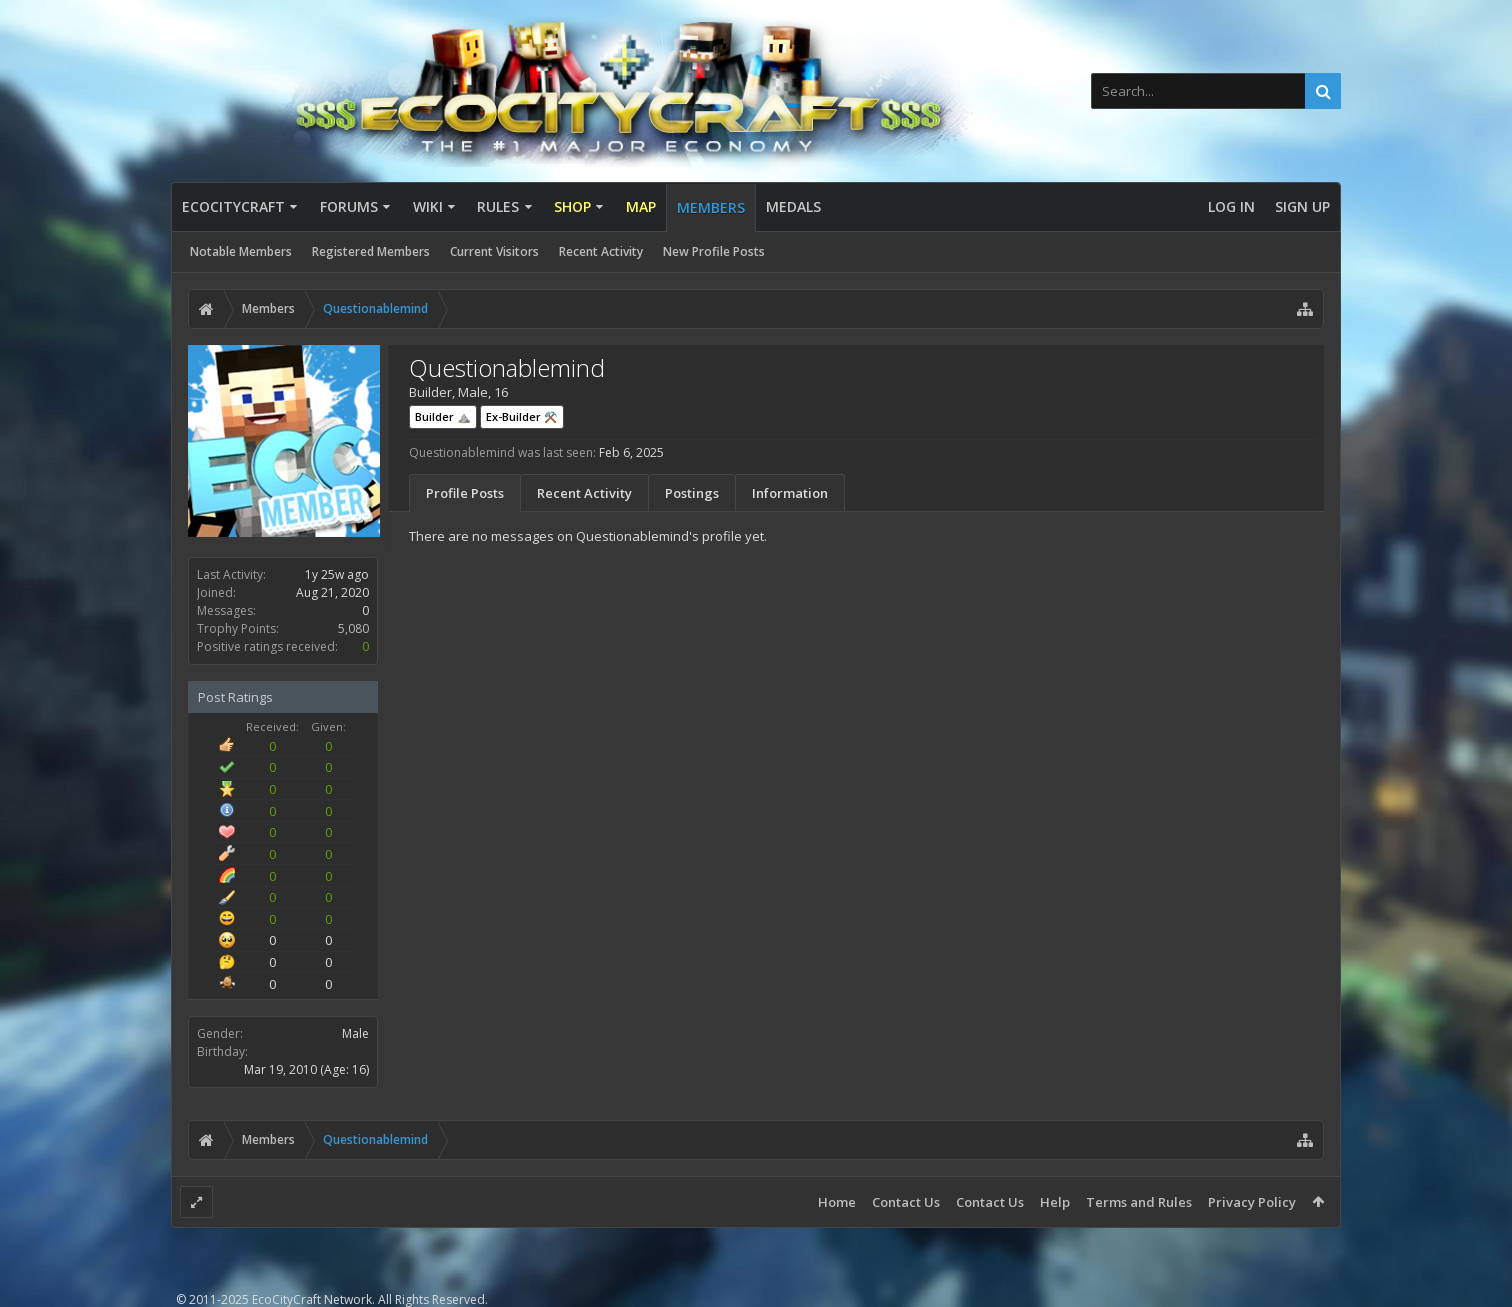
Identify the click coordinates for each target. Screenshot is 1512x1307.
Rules (498, 206)
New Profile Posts (714, 251)
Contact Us (906, 1202)
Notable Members (241, 251)
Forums (349, 206)
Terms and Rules (1139, 1202)
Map (641, 206)
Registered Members (371, 251)
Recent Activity (601, 251)
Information (790, 493)
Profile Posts (465, 493)
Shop (572, 206)
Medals (793, 206)
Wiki (428, 206)
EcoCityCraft (233, 206)
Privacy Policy (1252, 1202)
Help (1055, 1202)
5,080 (353, 628)
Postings (692, 493)
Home (837, 1202)
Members (711, 207)
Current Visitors (494, 251)
